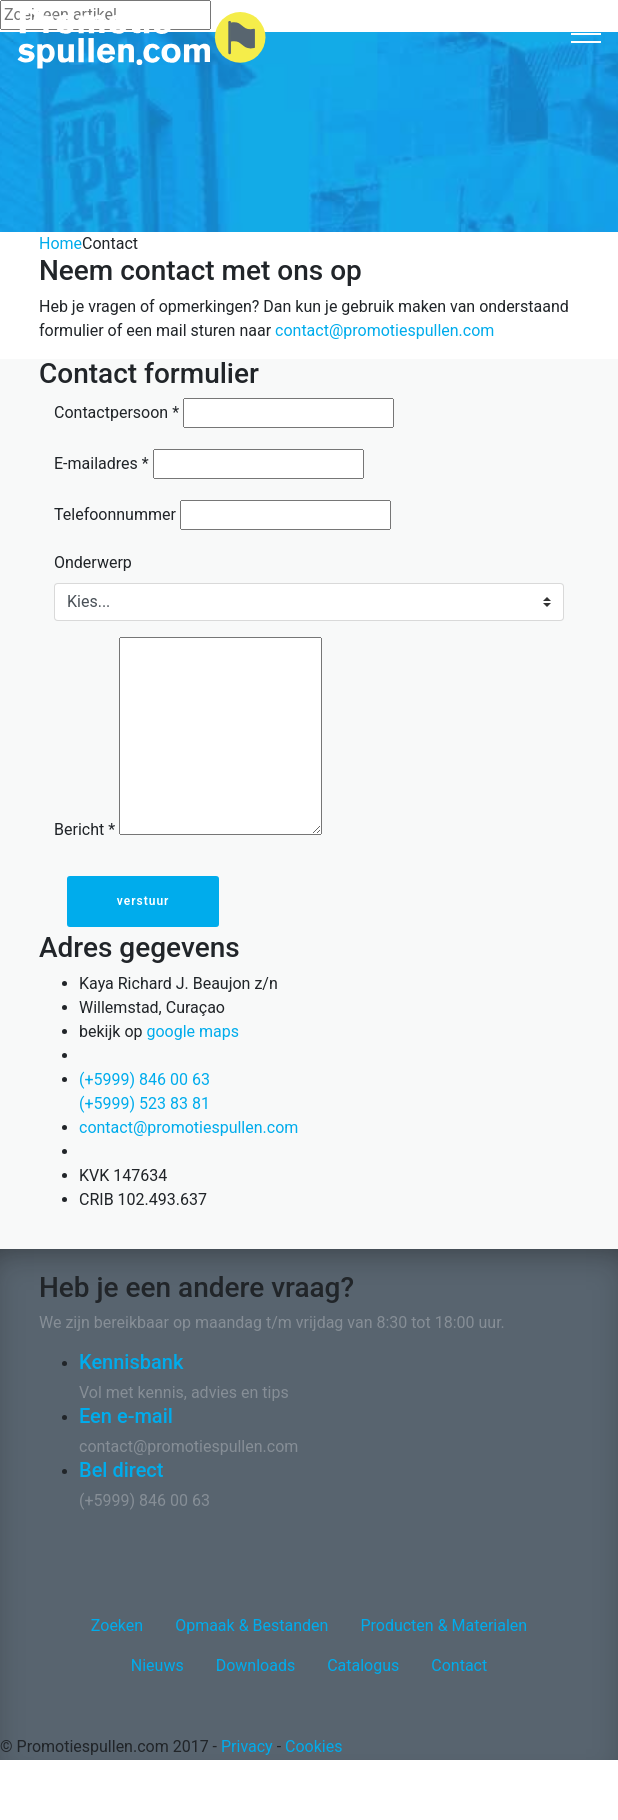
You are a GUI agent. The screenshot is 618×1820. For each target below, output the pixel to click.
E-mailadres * (101, 463)
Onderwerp (93, 562)
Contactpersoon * (116, 412)
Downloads (255, 1665)
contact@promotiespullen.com (384, 330)
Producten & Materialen (443, 1625)
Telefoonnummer (115, 514)
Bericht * (84, 829)
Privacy (247, 1746)
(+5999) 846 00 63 (144, 1079)
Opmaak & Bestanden (251, 1625)
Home (60, 243)
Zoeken (117, 1625)
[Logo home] (141, 38)
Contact (459, 1665)
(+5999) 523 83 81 (144, 1103)
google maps (192, 1031)
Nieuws (157, 1665)
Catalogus (363, 1665)
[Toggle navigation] (586, 33)
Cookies (313, 1746)
